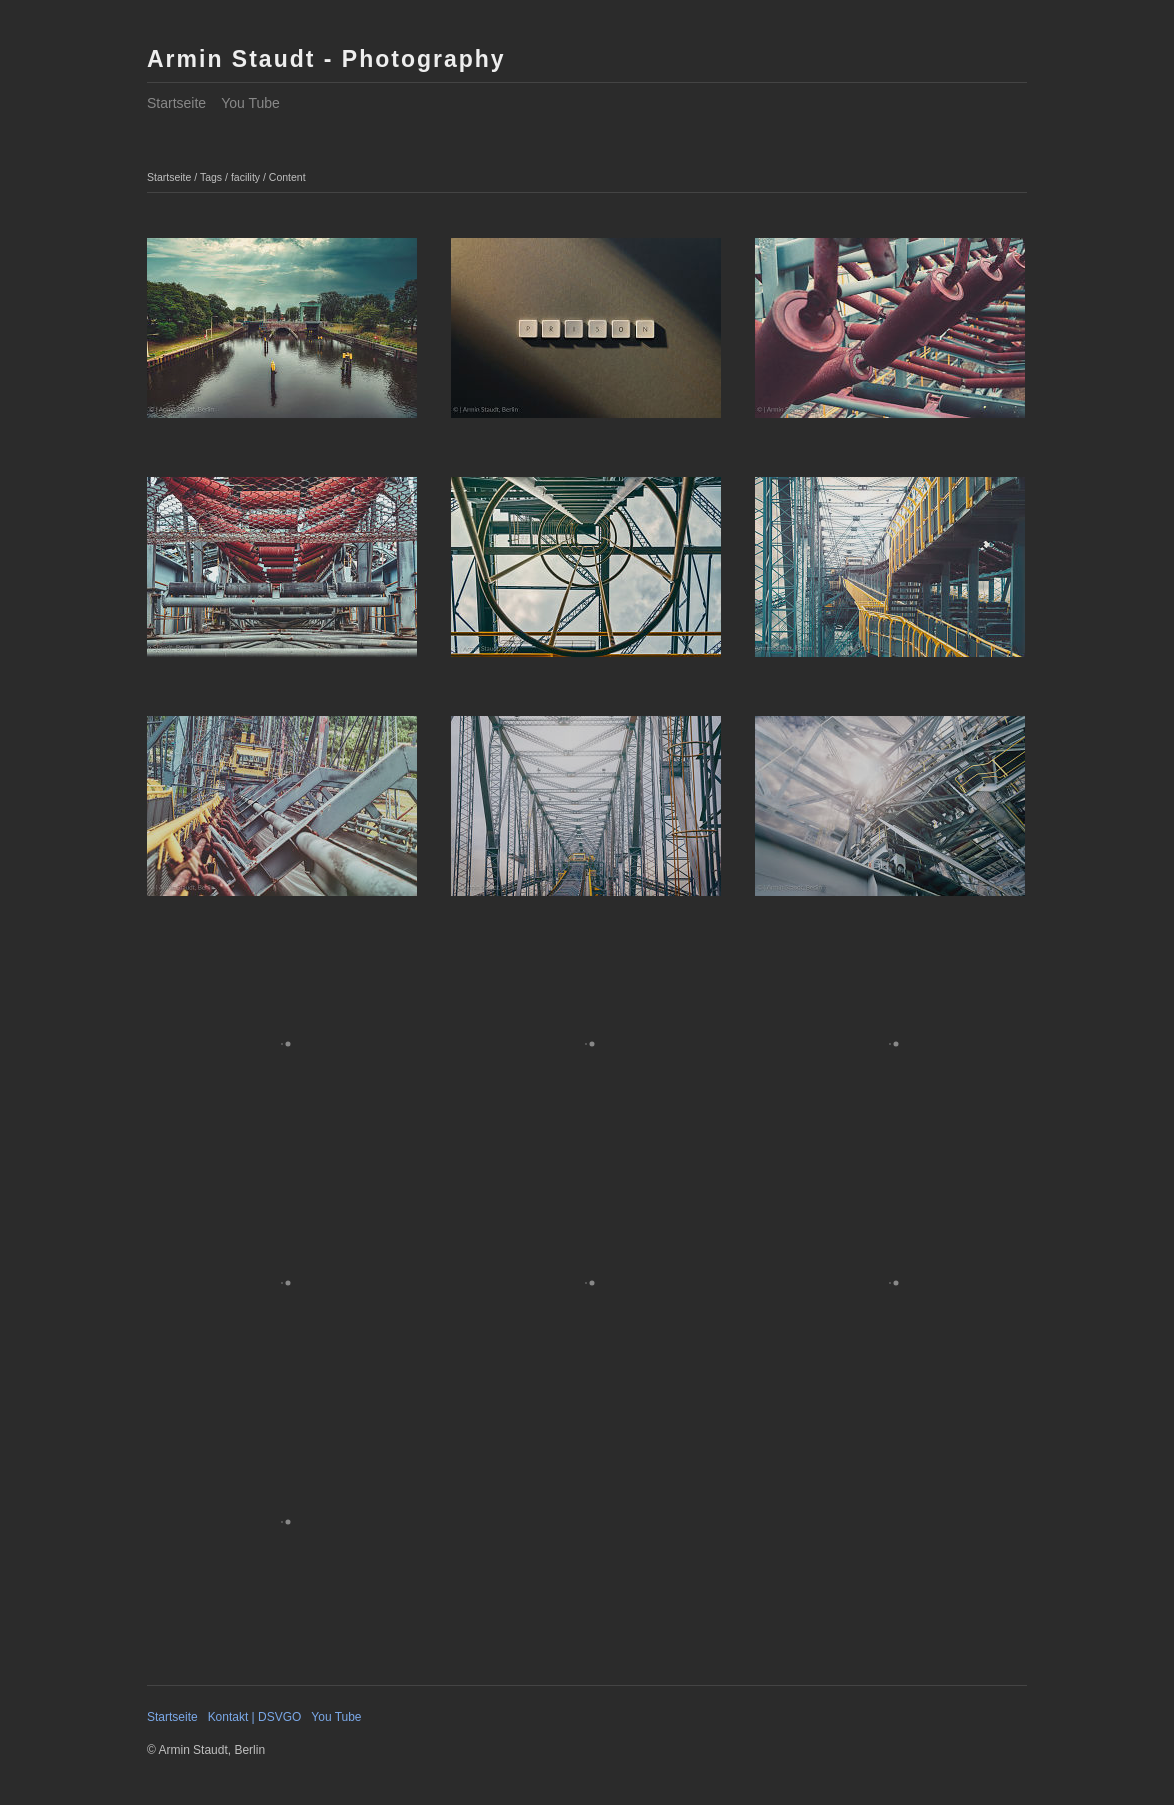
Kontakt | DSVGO (255, 1717)
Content (287, 177)
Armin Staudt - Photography (326, 59)
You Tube (250, 103)
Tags (211, 177)
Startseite (176, 103)
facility (245, 177)
